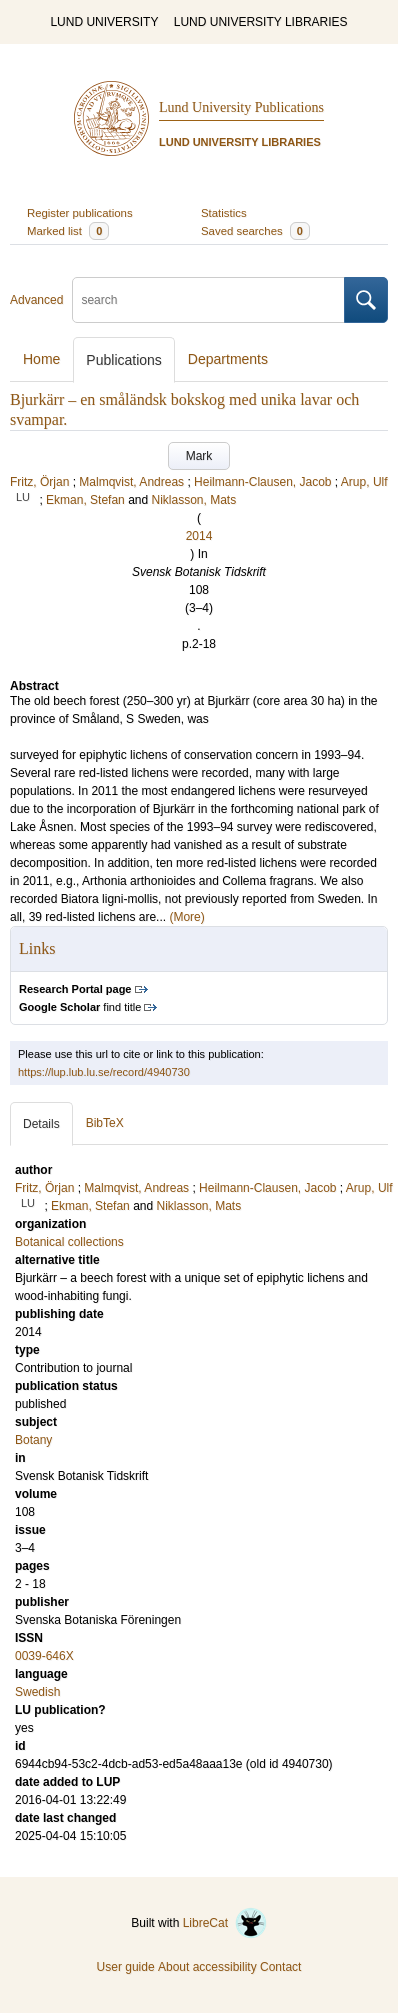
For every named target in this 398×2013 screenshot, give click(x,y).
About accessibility (207, 1967)
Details (41, 1124)
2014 (199, 536)
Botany (33, 1440)
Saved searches (255, 231)
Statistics (224, 213)
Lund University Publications (241, 107)
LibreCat (225, 1923)
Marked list (68, 231)
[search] (208, 300)
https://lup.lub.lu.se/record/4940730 (104, 1072)
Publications (124, 360)
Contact (280, 1967)
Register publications (80, 213)
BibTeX (105, 1123)
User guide (126, 1967)
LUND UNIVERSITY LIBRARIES (261, 22)
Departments (228, 359)
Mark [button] (199, 456)
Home (41, 359)
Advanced (36, 300)
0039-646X (44, 1656)
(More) (186, 917)
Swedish (37, 1692)
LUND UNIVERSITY (104, 22)
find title (80, 1007)
